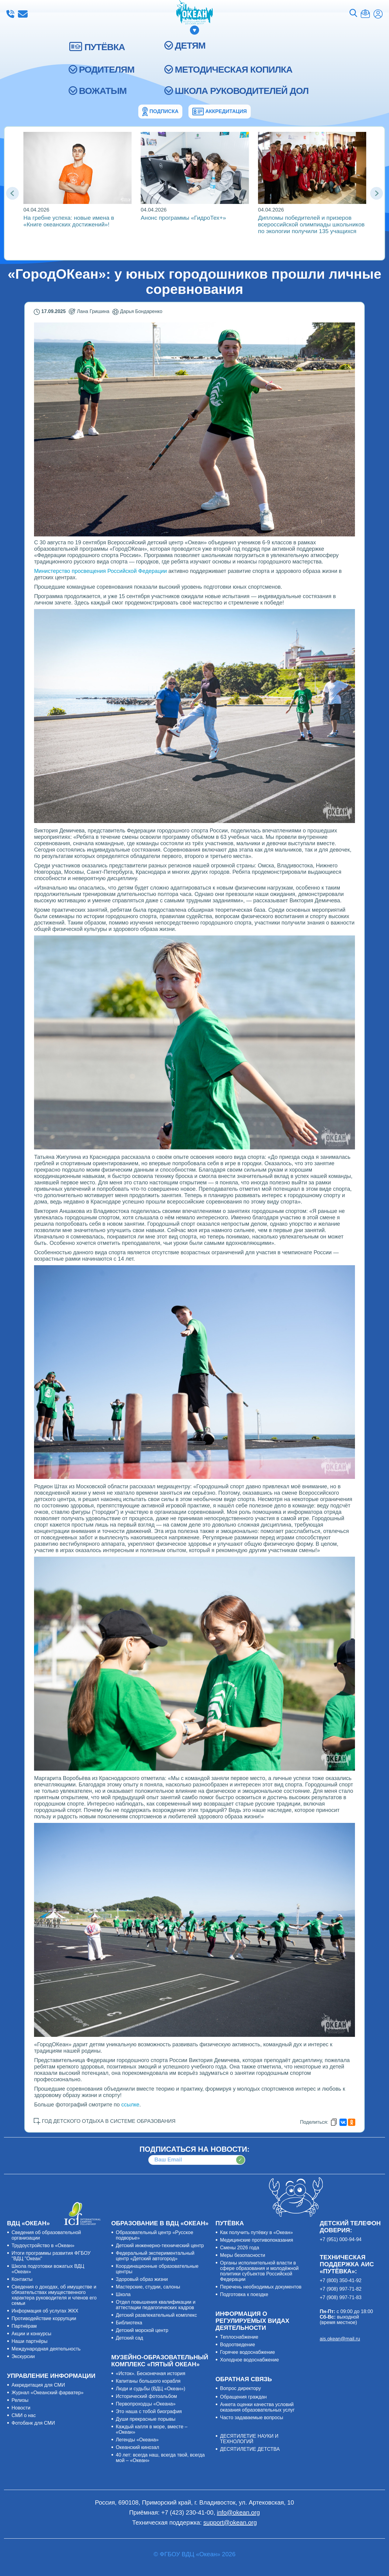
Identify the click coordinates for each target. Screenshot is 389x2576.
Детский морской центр (142, 2330)
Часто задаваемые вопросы (251, 2417)
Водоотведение (237, 2344)
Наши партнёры (29, 2341)
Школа (123, 2294)
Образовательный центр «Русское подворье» (154, 2235)
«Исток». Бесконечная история (150, 2373)
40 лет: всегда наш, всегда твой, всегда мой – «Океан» (160, 2457)
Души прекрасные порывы (145, 2419)
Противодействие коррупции (44, 2318)
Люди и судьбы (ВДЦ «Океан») (150, 2388)
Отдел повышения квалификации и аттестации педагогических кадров (155, 2304)
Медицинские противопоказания (256, 2240)
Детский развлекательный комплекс (156, 2315)
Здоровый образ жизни (142, 2279)
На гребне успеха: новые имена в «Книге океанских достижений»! (68, 221)
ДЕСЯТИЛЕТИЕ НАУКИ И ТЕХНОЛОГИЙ (249, 2438)
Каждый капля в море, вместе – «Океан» (152, 2429)
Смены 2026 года (239, 2247)
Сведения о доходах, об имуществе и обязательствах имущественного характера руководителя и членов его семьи (54, 2295)
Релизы (20, 2400)
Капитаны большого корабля (148, 2381)
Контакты (22, 2279)
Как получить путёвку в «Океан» (256, 2232)
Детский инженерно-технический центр (160, 2245)
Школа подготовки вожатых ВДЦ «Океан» (48, 2269)
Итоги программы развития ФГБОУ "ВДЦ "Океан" (51, 2256)
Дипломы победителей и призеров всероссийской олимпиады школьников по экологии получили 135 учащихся (311, 224)
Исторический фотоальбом (146, 2396)
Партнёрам (24, 2326)
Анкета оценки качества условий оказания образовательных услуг (257, 2407)
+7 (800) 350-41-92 (340, 2280)
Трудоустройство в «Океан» (43, 2245)
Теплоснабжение (239, 2337)
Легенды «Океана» (137, 2439)
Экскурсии (23, 2356)
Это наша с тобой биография (149, 2411)
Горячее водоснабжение (247, 2352)
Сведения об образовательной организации (46, 2235)
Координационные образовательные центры (157, 2269)
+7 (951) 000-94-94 (340, 2239)
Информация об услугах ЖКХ (45, 2310)
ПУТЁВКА (104, 47)
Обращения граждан (243, 2396)
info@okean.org (23, 14)
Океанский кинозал (137, 2447)
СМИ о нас (24, 2415)
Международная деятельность (46, 2348)
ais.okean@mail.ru (340, 2338)
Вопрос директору (240, 2388)
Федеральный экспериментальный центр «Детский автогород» (155, 2256)
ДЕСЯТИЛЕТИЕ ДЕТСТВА (250, 2449)
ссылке (130, 2105)
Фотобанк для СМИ (33, 2423)
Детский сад (129, 2337)
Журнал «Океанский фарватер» (48, 2392)
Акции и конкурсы (31, 2333)
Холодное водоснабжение (249, 2359)
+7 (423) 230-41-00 (10, 14)
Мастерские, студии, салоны (148, 2286)
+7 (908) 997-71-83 (340, 2297)
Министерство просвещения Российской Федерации (100, 571)
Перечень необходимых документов (260, 2286)
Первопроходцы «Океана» (146, 2403)
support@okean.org (230, 2522)
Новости (21, 2407)
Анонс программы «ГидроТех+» (183, 218)
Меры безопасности (242, 2255)
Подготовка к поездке (244, 2294)
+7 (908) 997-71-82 (340, 2289)
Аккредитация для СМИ (38, 2385)
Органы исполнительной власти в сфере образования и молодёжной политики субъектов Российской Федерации (259, 2271)
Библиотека (129, 2322)
